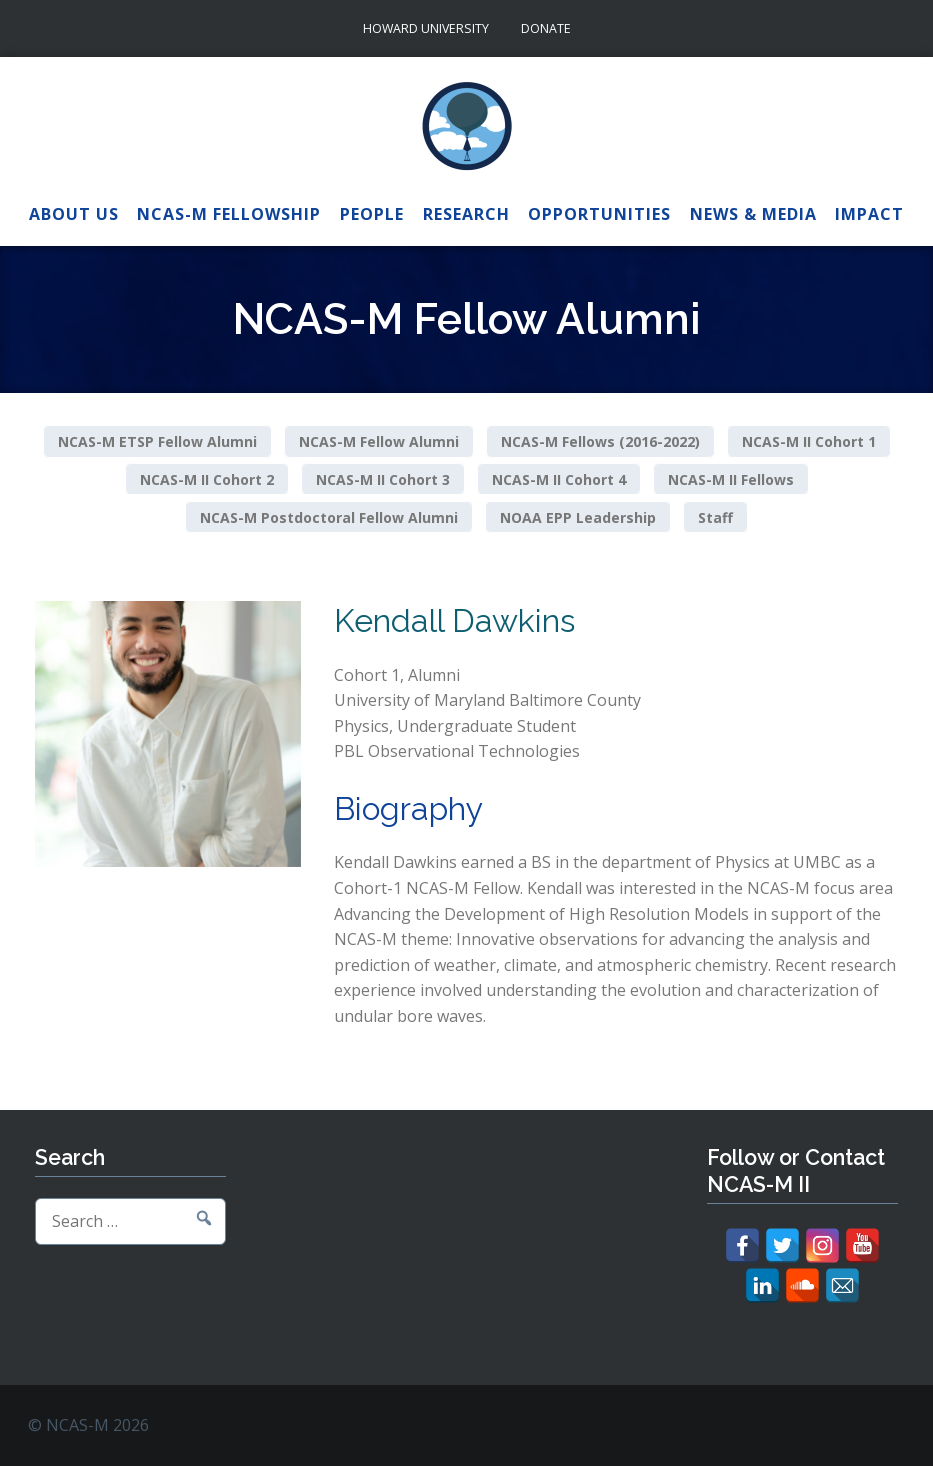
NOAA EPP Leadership (578, 516)
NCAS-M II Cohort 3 (383, 479)
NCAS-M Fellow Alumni (379, 441)
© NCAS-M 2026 (88, 1425)
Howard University (426, 28)
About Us (74, 214)
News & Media (753, 214)
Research (466, 214)
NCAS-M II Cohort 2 (207, 479)
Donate (546, 28)
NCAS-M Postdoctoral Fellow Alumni (329, 516)
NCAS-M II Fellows (731, 479)
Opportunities (599, 214)
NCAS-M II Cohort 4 (559, 479)
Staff (715, 516)
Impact (869, 214)
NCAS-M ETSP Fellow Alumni (157, 441)
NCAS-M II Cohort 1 (809, 441)
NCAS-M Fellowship (229, 214)
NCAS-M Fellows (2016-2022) (600, 441)
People (372, 214)
